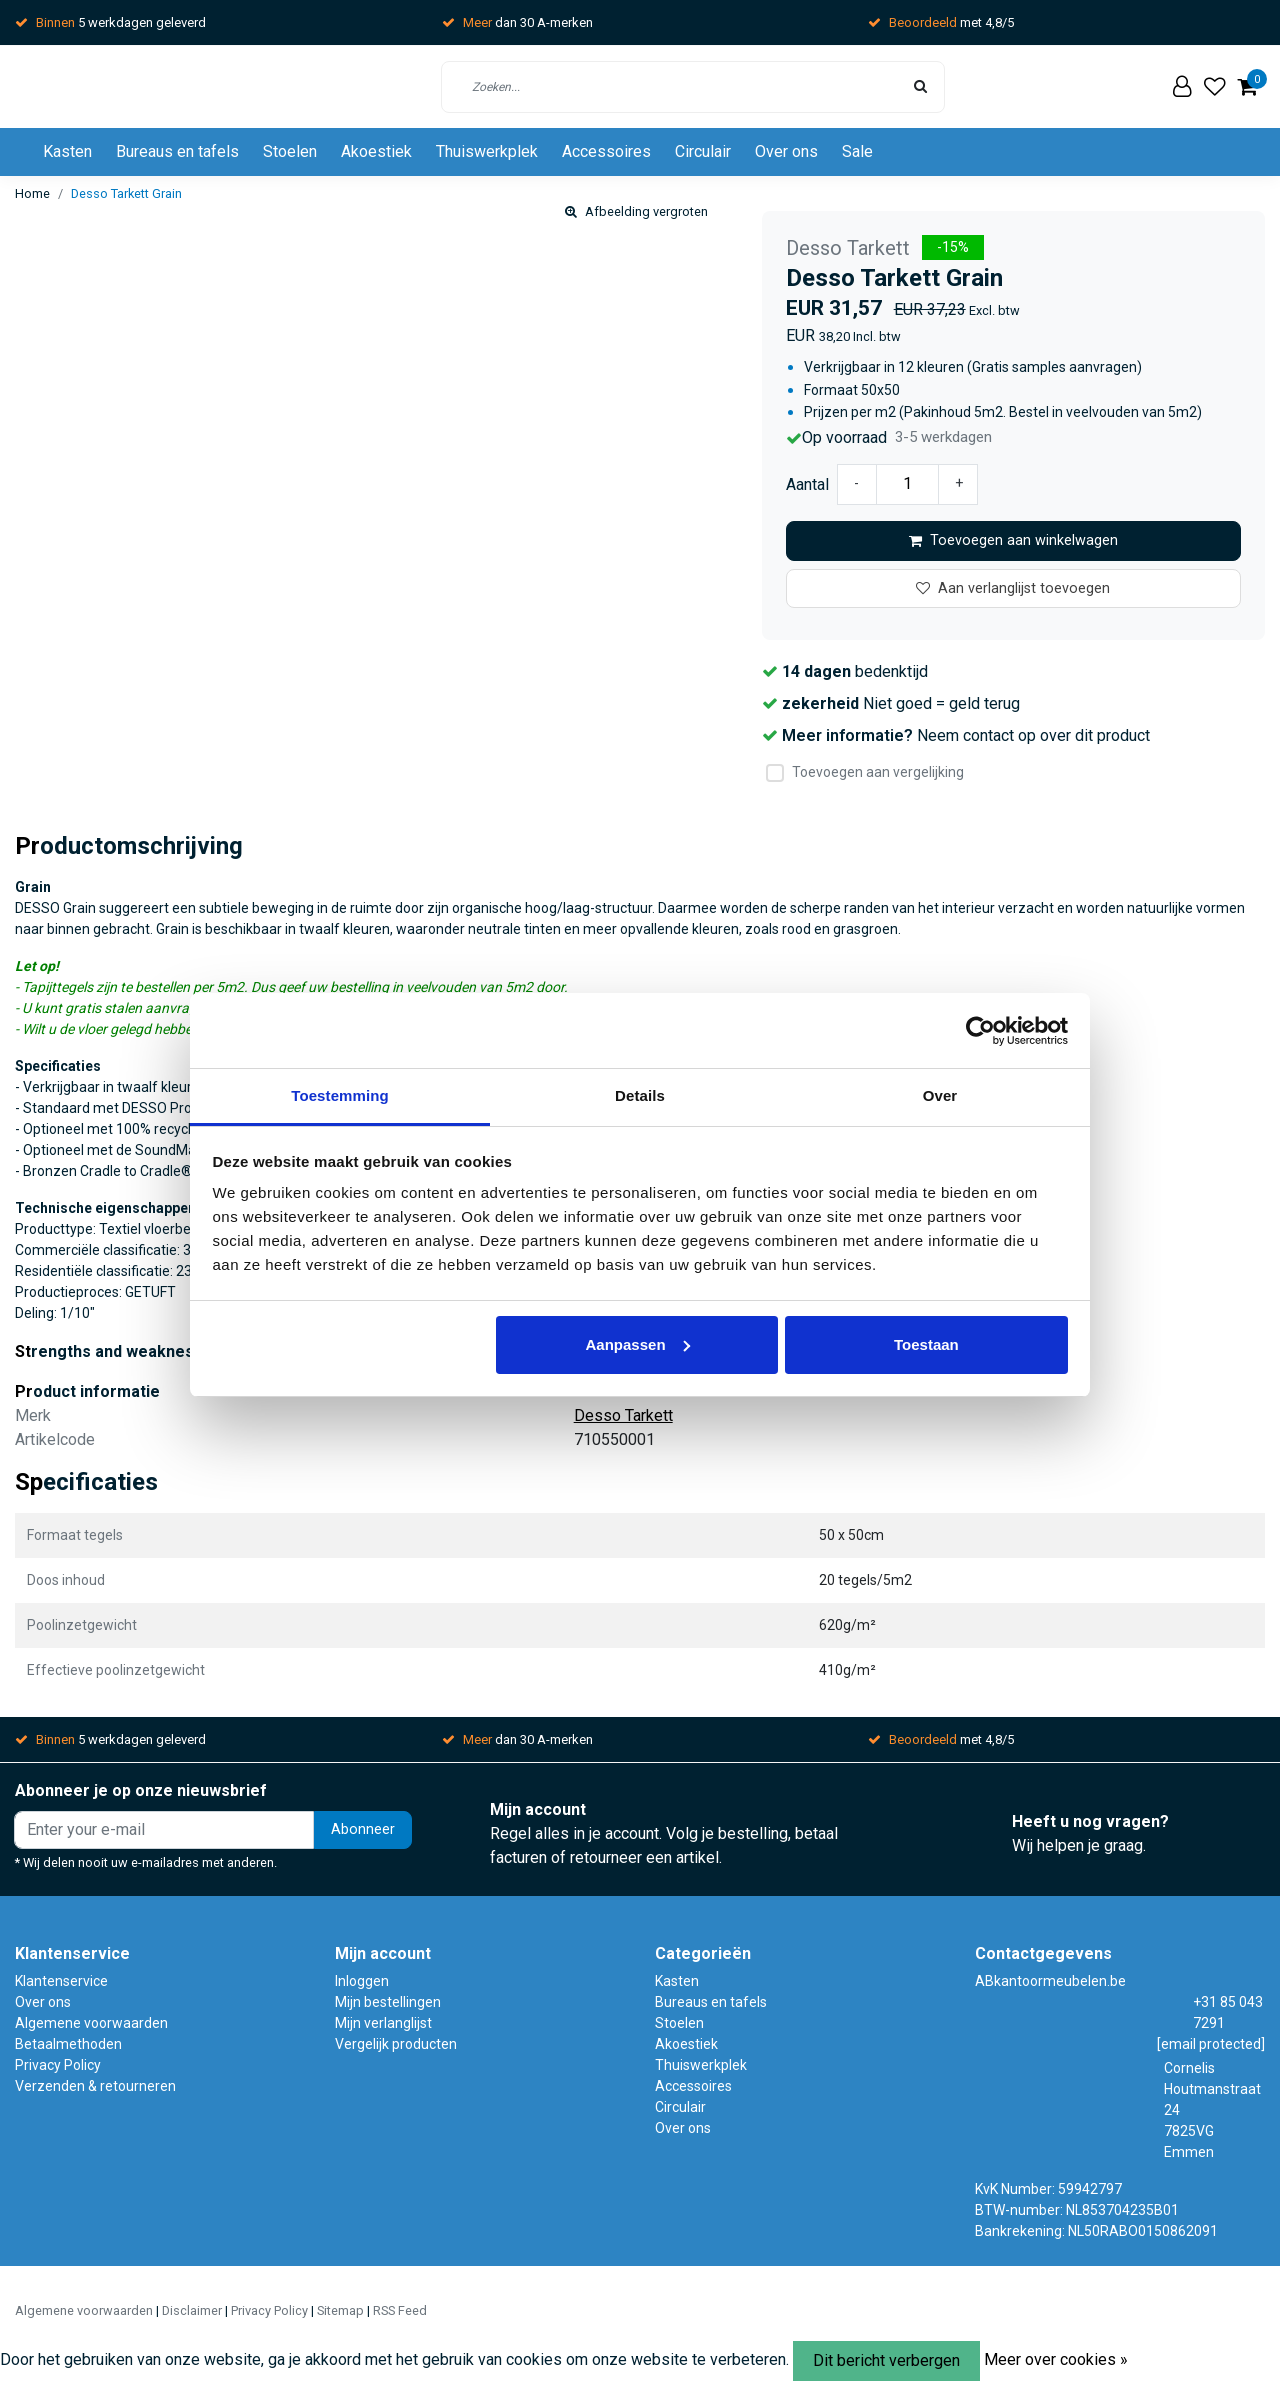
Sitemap (340, 2310)
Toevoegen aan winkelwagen (1013, 540)
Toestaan (926, 1344)
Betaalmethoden (68, 2044)
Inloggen (362, 1981)
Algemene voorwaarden (91, 2023)
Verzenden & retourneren (95, 2086)
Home (32, 193)
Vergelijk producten (396, 2044)
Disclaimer (192, 2310)
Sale (857, 151)
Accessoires (606, 151)
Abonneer (363, 1829)
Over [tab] (940, 1095)
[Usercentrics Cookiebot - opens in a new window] (980, 1031)
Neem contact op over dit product (1033, 735)
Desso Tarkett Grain (126, 193)
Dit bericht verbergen (886, 2360)
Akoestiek (376, 151)
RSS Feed (400, 2310)
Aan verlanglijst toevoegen (1013, 588)
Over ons (786, 151)
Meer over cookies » (1056, 2359)
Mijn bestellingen (388, 2002)
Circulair (703, 151)
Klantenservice (61, 1981)
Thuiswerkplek (487, 151)
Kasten (67, 151)
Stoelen (290, 151)
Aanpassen (638, 1344)
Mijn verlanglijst (383, 2023)
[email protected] (1211, 2044)
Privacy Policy (58, 2065)
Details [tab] (640, 1095)
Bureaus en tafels (177, 151)
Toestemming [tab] (340, 1095)
